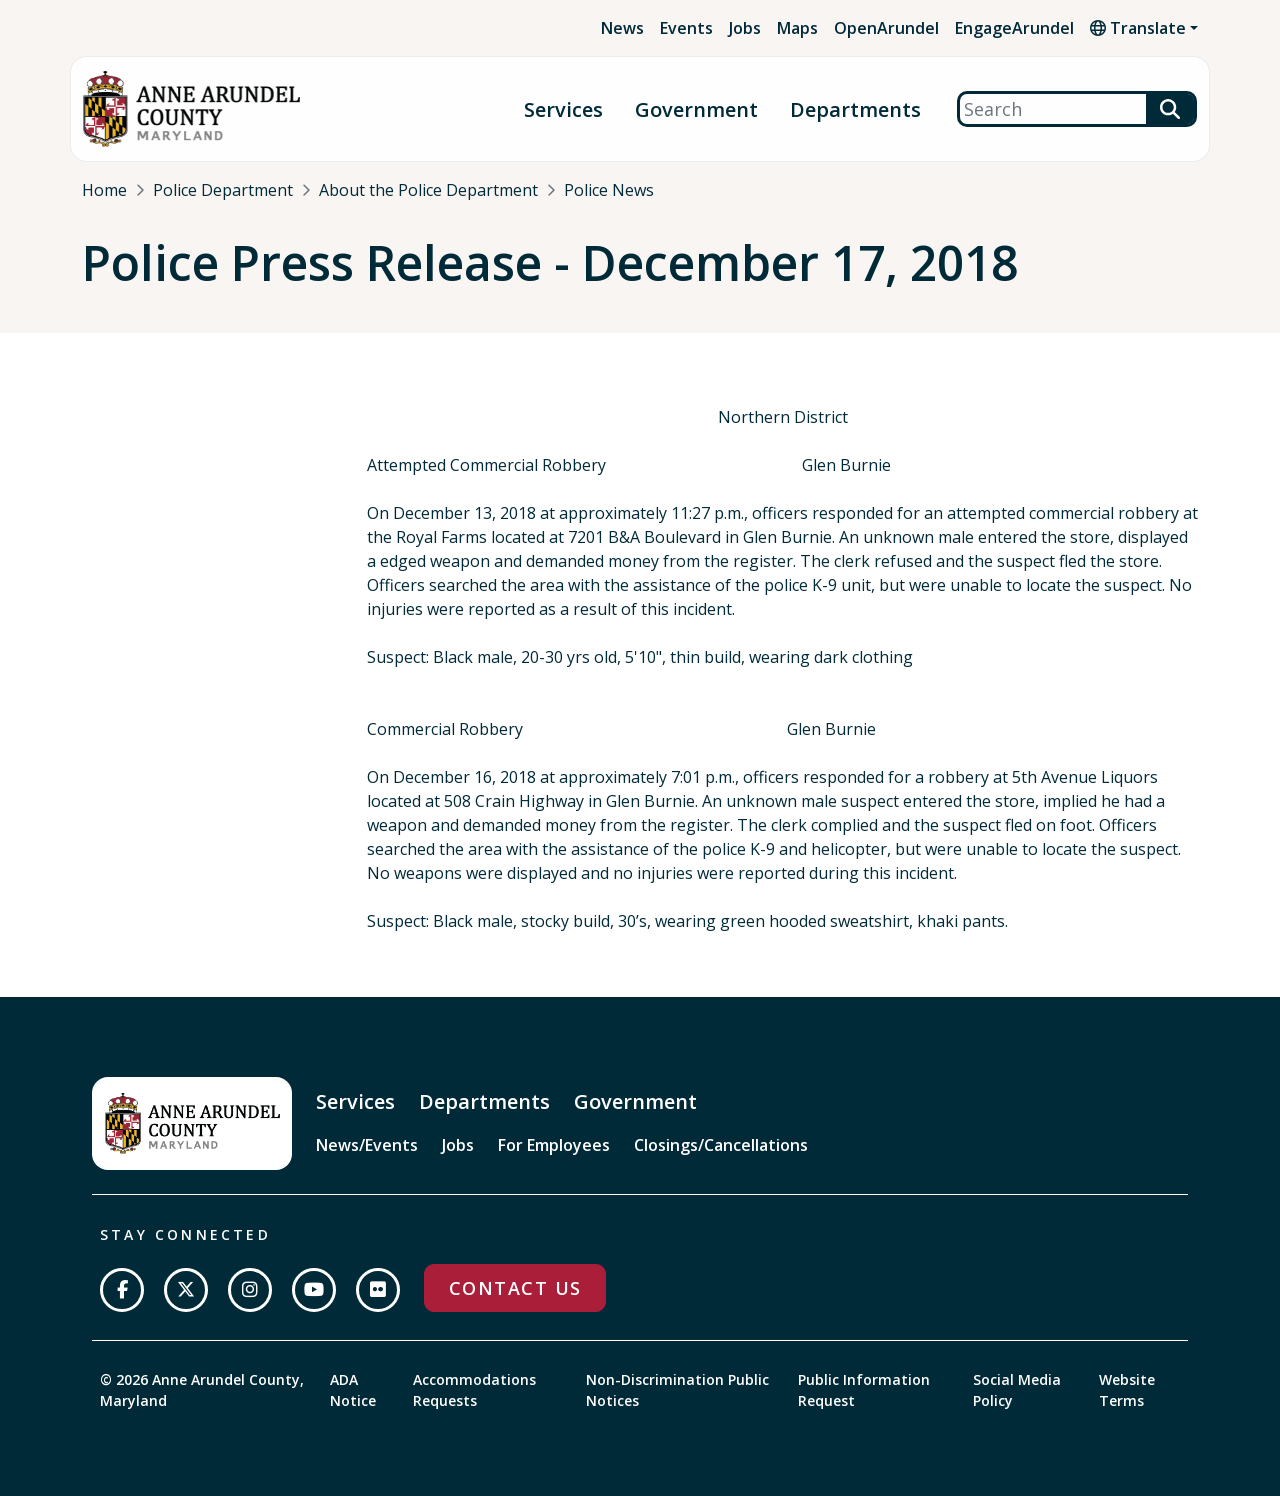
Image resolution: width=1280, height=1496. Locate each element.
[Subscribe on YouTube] (314, 1290)
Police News (609, 190)
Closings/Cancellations (721, 1145)
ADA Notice (353, 1390)
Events (686, 28)
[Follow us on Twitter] (186, 1290)
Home (104, 190)
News (622, 28)
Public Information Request (864, 1390)
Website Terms (1127, 1390)
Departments (855, 109)
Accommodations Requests (474, 1390)
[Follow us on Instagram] (250, 1290)
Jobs (745, 28)
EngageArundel (1014, 28)
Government (696, 109)
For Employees (554, 1145)
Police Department (223, 190)
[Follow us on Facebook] (122, 1290)
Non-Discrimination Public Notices (677, 1390)
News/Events (367, 1145)
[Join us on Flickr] (378, 1290)
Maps (797, 28)
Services (563, 109)
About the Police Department (428, 190)
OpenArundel (886, 28)
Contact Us (515, 1288)
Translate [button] (1138, 28)
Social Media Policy (1017, 1390)
